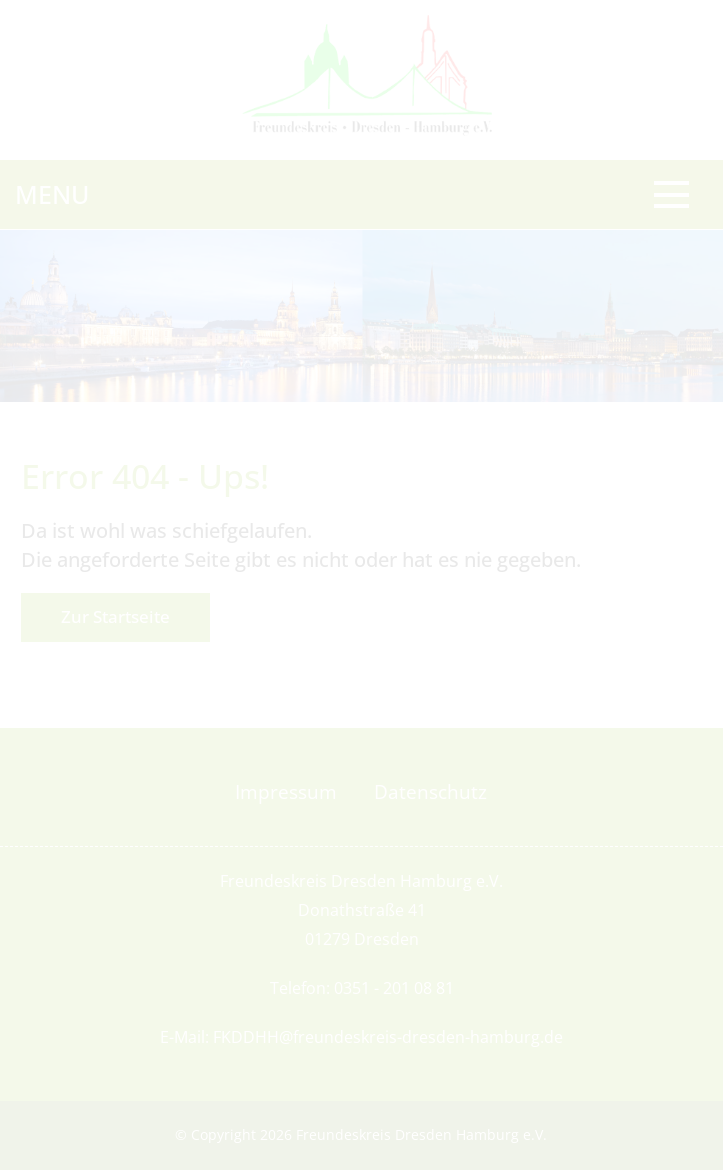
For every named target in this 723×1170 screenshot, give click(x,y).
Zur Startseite (115, 616)
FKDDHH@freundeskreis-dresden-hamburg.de (388, 1037)
